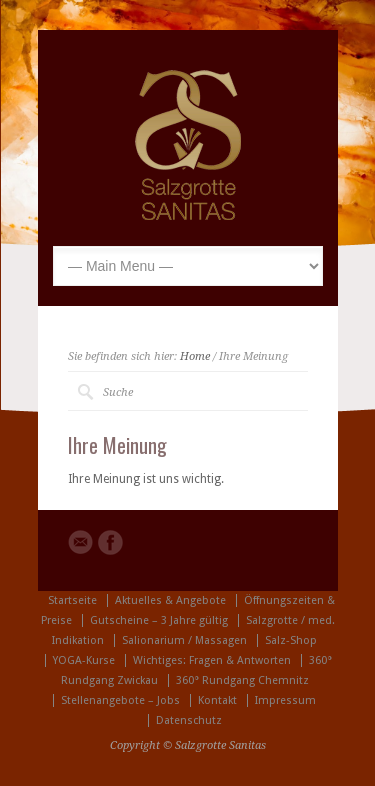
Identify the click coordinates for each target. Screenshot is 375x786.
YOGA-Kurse (84, 660)
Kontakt (217, 700)
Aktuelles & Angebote (170, 600)
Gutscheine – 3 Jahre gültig (159, 620)
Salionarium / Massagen (184, 640)
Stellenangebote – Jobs (120, 700)
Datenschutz (189, 720)
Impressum (285, 700)
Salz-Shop (291, 640)
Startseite (72, 600)
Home (195, 356)
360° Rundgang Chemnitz (242, 680)
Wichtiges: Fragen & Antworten (212, 660)
